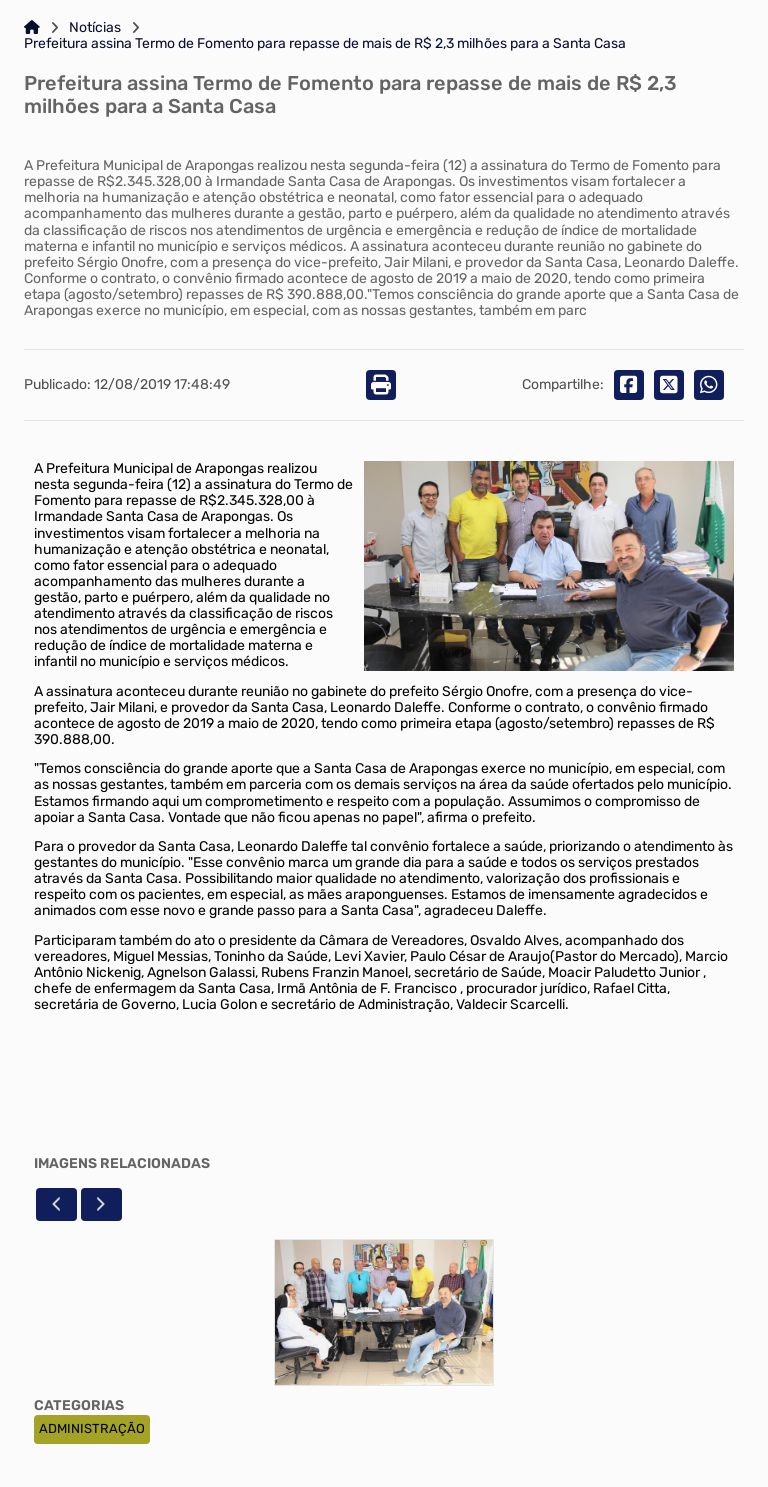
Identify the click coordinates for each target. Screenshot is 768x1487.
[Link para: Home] (32, 28)
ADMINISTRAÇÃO (92, 1428)
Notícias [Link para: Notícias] (95, 28)
